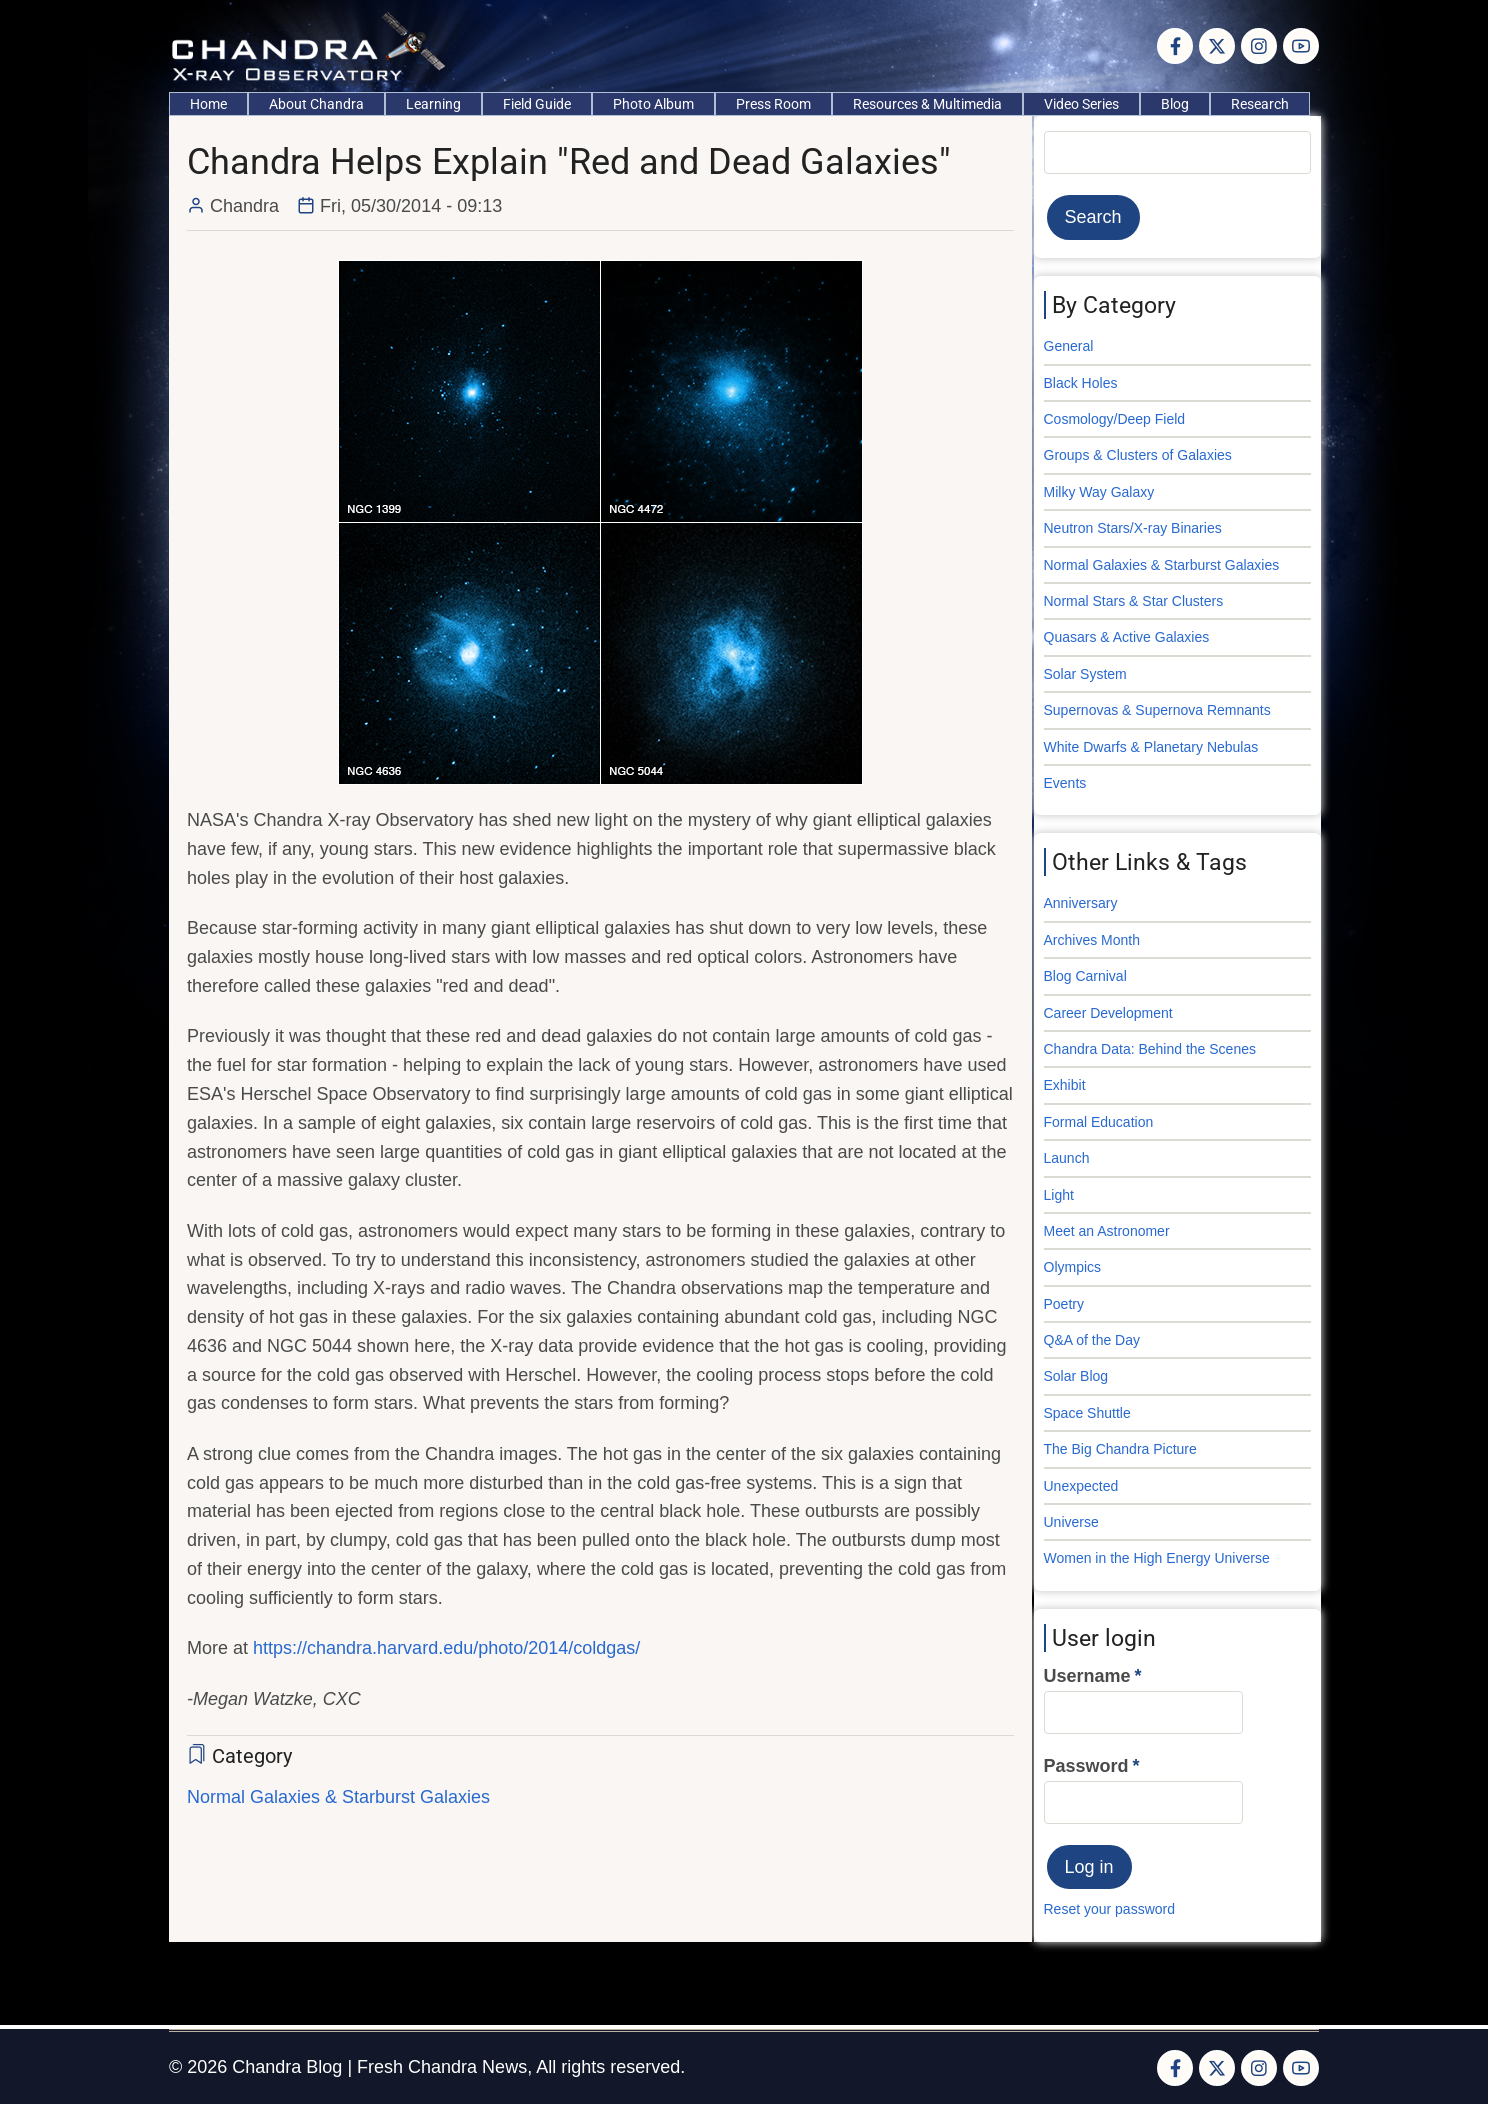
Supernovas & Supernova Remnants (1157, 710)
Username (1087, 1676)
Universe (1071, 1522)
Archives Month (1092, 940)
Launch (1067, 1158)
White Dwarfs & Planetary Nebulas (1151, 747)
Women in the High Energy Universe (1157, 1558)
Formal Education (1099, 1122)
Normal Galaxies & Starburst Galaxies (338, 1797)
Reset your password (1110, 1909)
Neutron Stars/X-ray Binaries (1133, 528)
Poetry (1064, 1304)
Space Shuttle (1087, 1413)
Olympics (1073, 1267)
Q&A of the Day (1092, 1340)
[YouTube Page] (1301, 46)
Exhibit (1065, 1085)
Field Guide (537, 104)
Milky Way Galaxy (1099, 492)
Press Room (773, 104)
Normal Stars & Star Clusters (1134, 601)
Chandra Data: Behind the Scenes (1150, 1049)
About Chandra (316, 104)
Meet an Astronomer (1107, 1231)
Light (1059, 1195)
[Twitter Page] (1217, 46)
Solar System (1085, 674)
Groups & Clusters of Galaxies (1138, 455)
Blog (1175, 104)
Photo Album (653, 104)
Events (1065, 783)
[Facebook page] (1175, 46)
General (1069, 346)
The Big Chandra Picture (1120, 1449)
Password (1086, 1766)
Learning (433, 104)
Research (1260, 104)
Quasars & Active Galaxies (1127, 637)
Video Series (1081, 104)
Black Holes (1081, 383)
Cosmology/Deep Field (1115, 419)
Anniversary (1081, 903)
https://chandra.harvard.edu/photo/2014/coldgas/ (446, 1648)
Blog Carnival (1085, 976)
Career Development (1108, 1013)
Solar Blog (1076, 1376)
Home (208, 104)
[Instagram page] (1259, 46)
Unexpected (1081, 1486)
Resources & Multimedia (927, 104)
